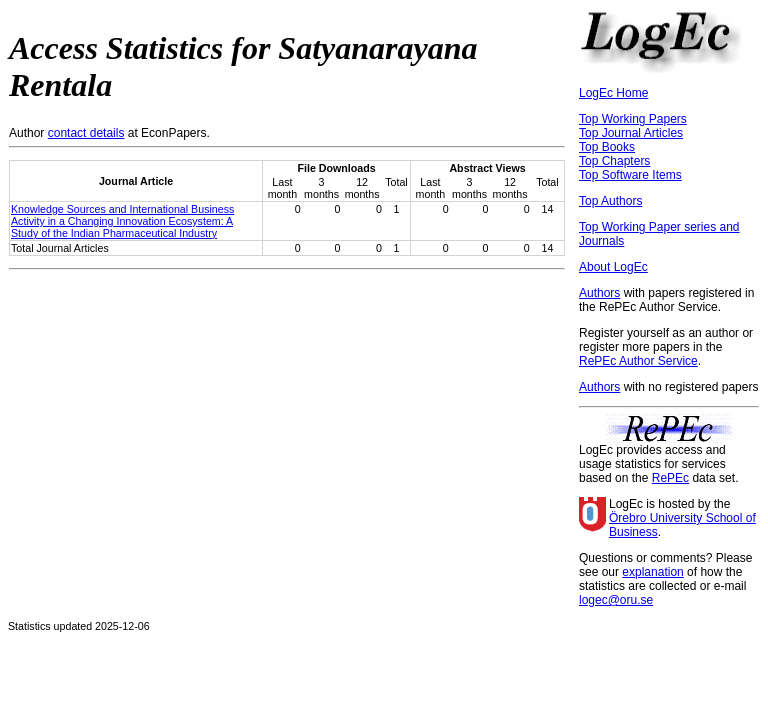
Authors (599, 293)
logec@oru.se (616, 600)
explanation (652, 572)
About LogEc (613, 267)
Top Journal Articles (631, 133)
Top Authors (610, 201)
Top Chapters (614, 161)
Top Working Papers (633, 119)
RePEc (670, 478)
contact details (86, 133)
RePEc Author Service (638, 361)
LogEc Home (613, 93)
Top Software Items (630, 175)
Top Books (607, 147)
